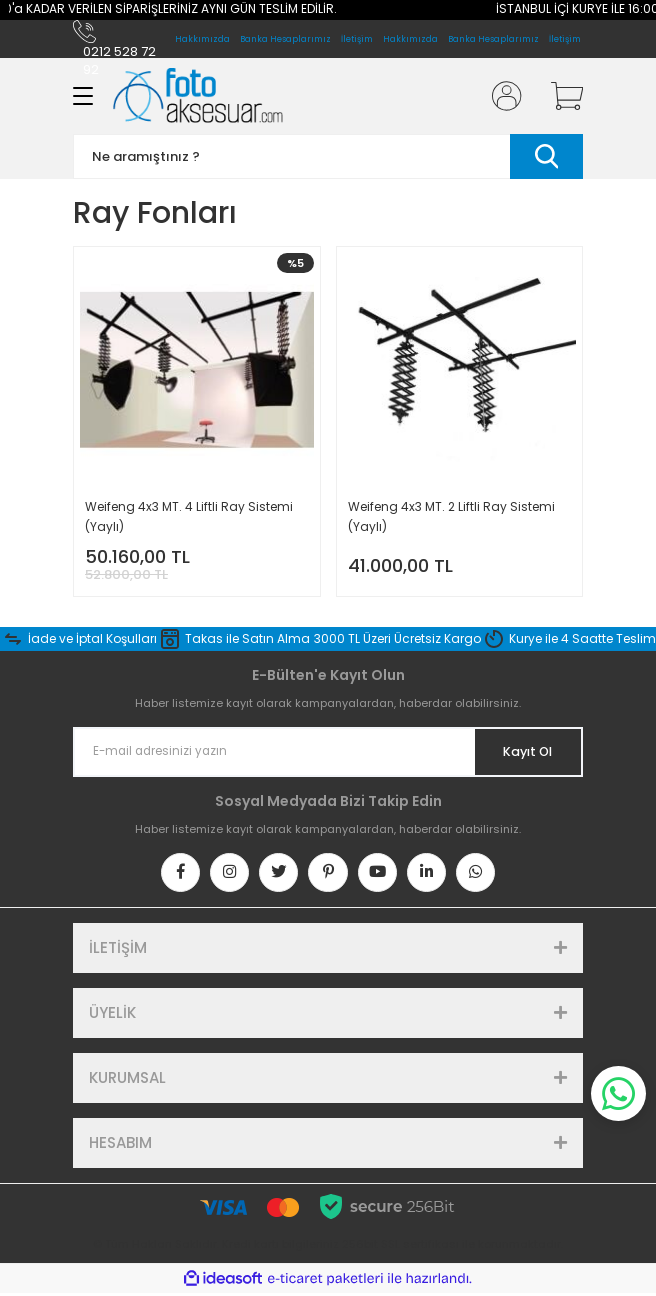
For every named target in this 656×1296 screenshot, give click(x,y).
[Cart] (560, 96)
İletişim (565, 39)
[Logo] (198, 96)
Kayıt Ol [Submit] (526, 751)
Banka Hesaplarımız (493, 39)
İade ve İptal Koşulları (92, 638)
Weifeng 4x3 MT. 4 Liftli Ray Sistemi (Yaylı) (189, 516)
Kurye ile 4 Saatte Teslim (582, 638)
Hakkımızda (410, 39)
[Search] (328, 156)
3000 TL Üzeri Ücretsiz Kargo (397, 638)
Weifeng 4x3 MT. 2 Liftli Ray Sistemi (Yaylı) (451, 516)
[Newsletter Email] (328, 752)
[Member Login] (501, 96)
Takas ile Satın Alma (247, 638)
